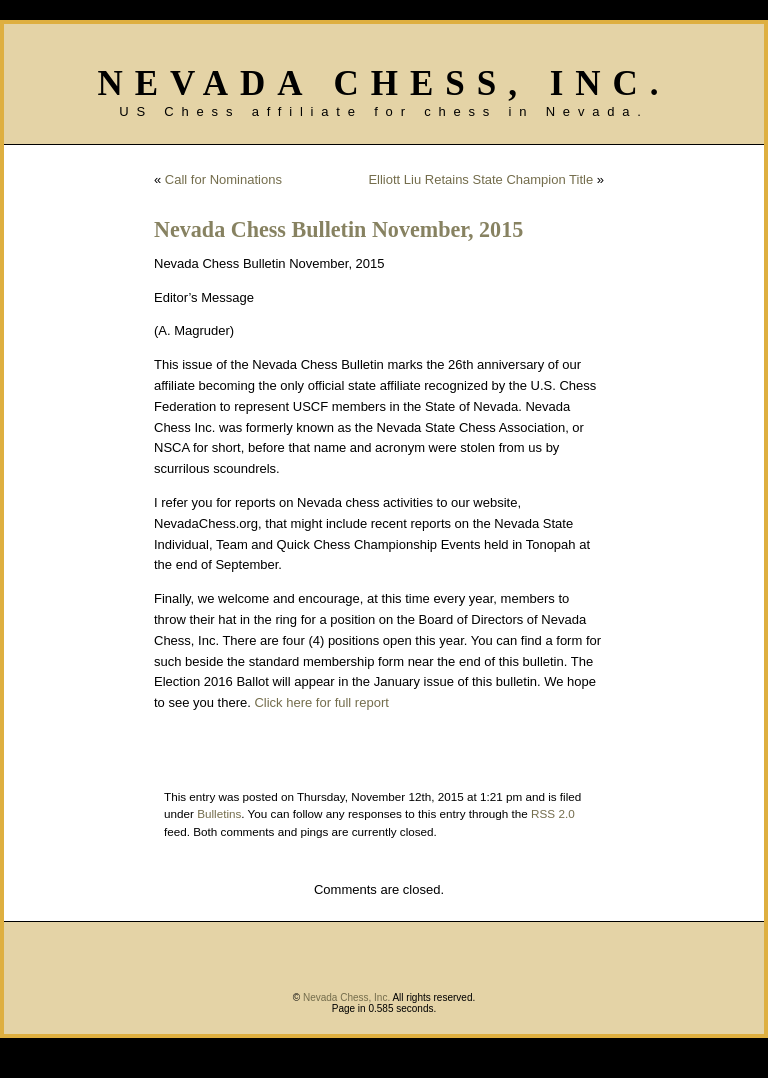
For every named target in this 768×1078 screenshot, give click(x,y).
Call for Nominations (223, 179)
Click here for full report (321, 702)
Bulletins (219, 813)
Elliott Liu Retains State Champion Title (480, 179)
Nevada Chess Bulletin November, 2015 (338, 229)
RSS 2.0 (553, 813)
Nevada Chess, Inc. (383, 83)
